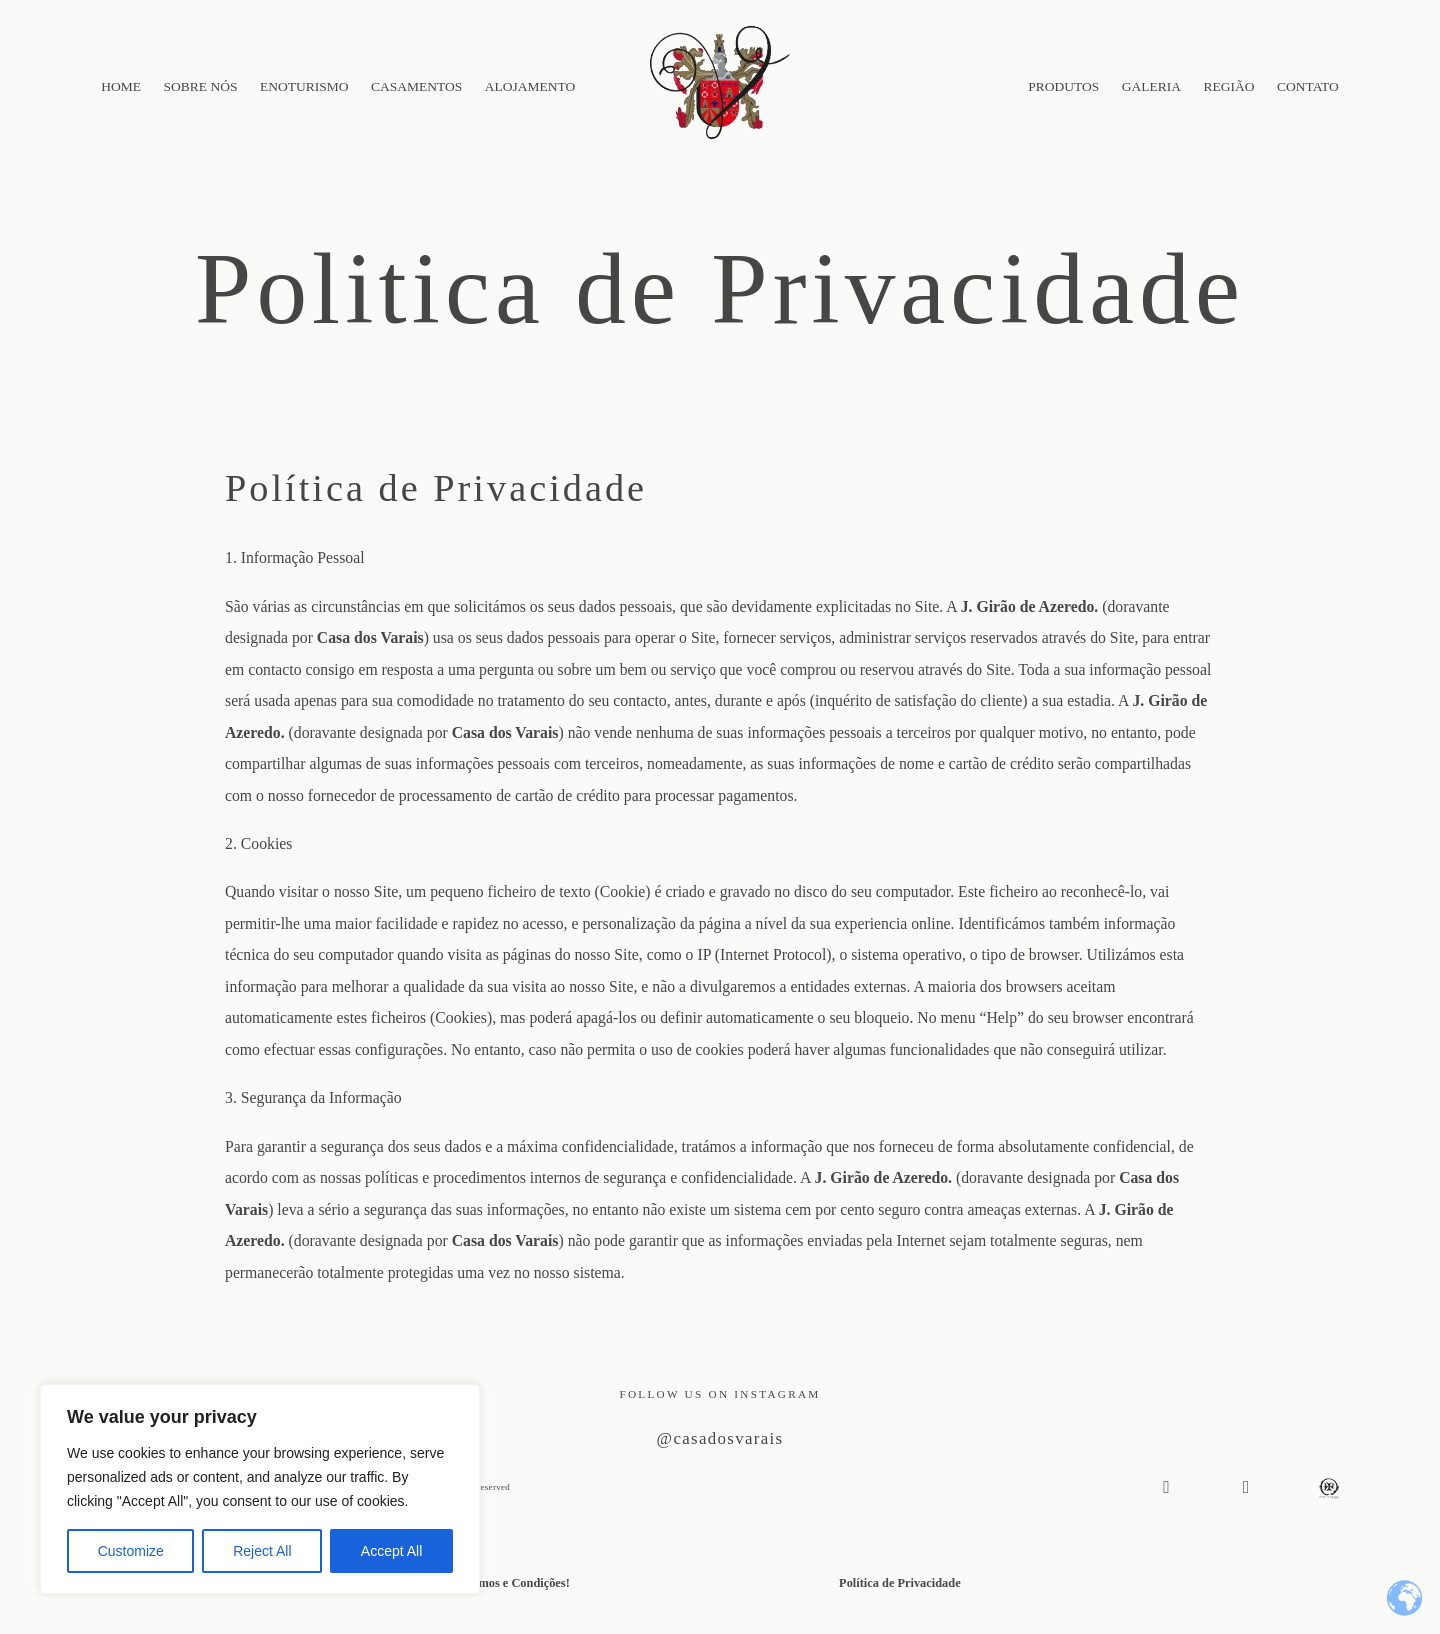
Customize (131, 1551)
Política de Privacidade (900, 1583)
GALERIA (1151, 86)
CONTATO (1308, 86)
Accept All (391, 1551)
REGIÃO (1229, 86)
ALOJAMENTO (530, 86)
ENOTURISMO (304, 86)
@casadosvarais (720, 1437)
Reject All (262, 1551)
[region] (260, 1489)
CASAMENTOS (416, 86)
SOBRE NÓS (201, 86)
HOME (121, 86)
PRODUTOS (1063, 86)
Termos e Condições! (514, 1583)
